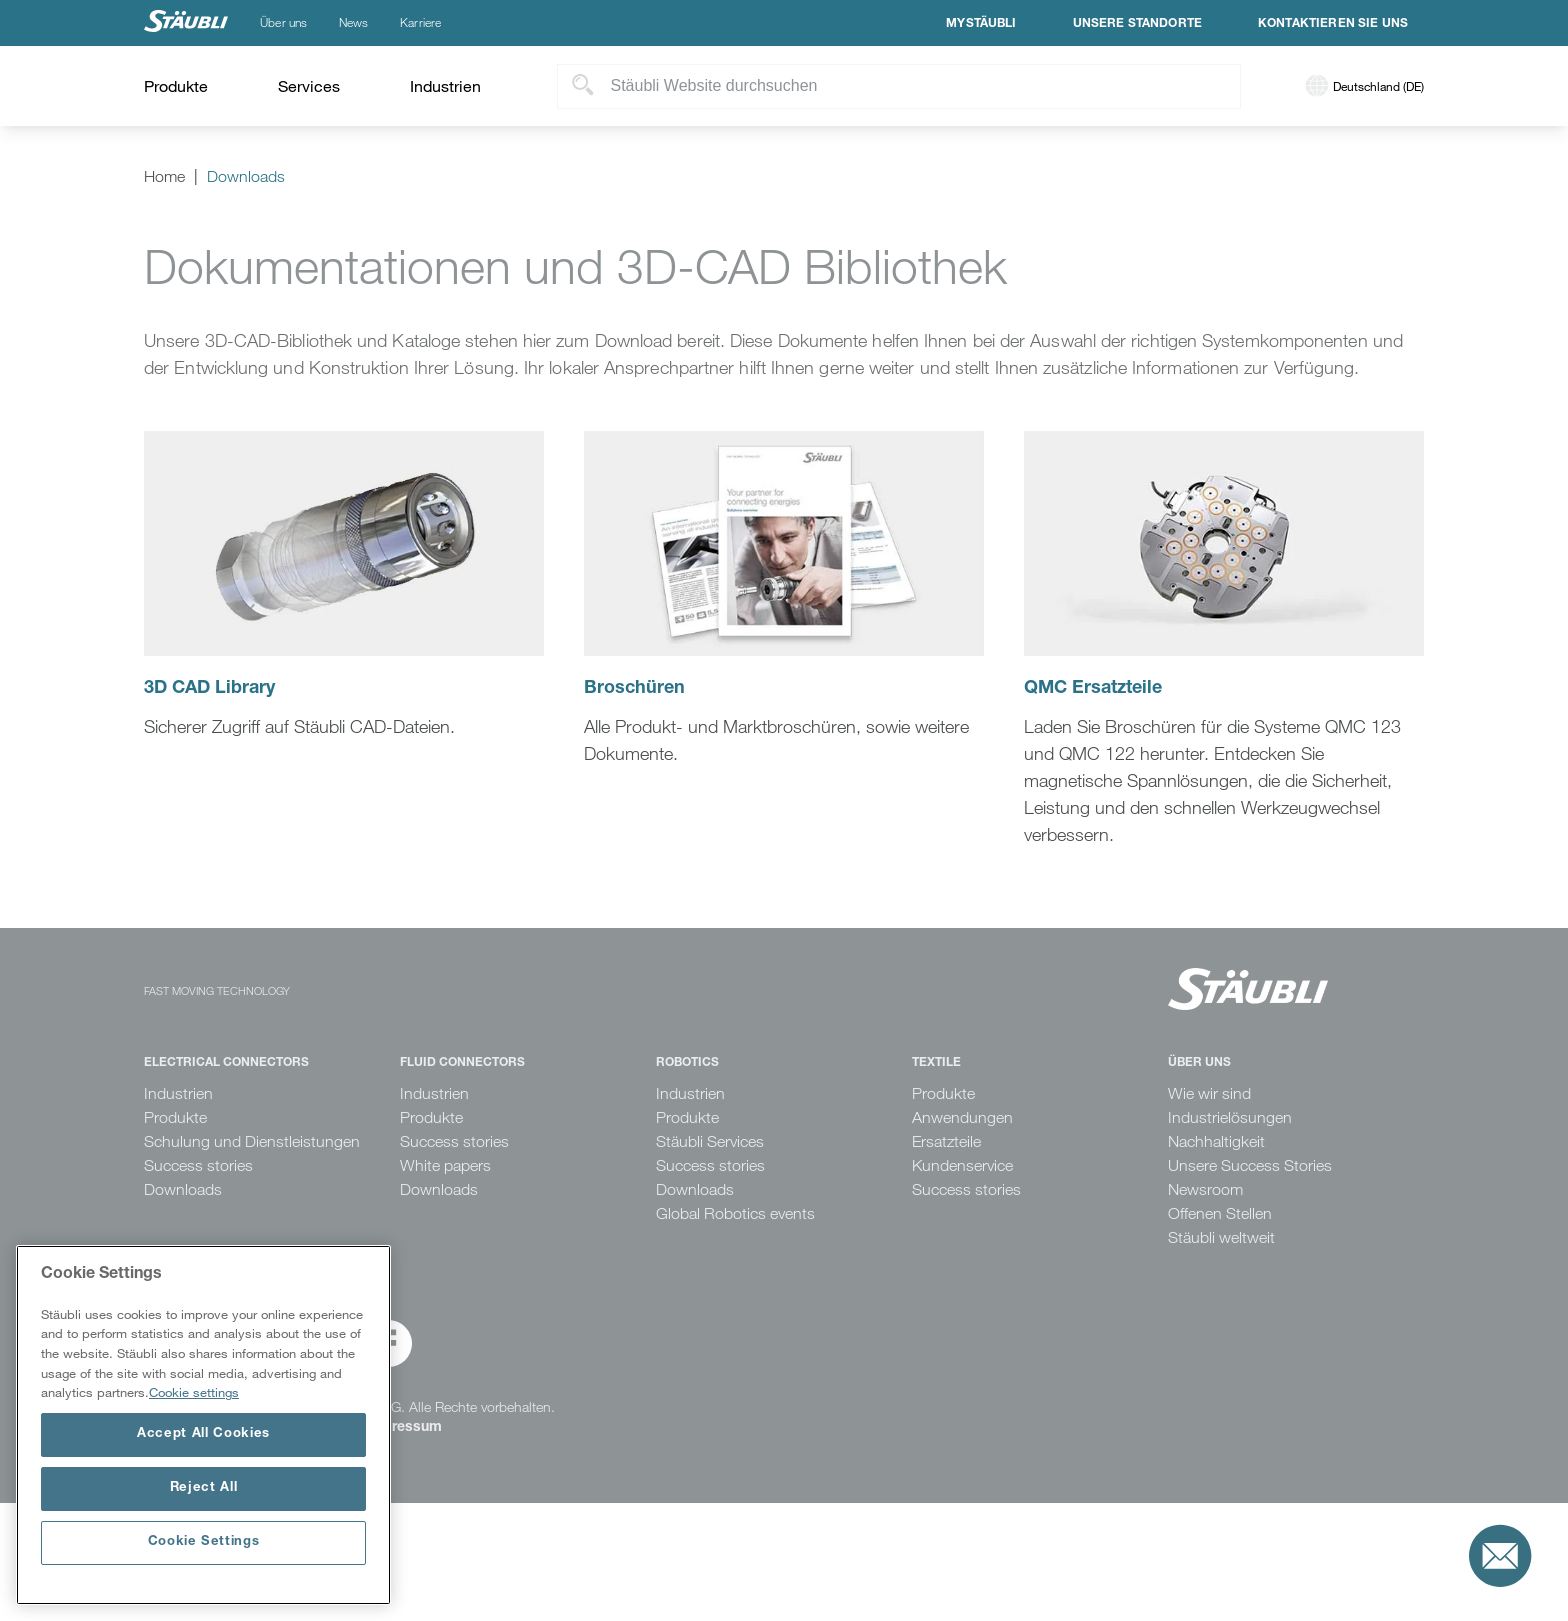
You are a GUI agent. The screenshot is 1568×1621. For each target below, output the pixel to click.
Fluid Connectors (462, 1063)
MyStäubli (981, 24)
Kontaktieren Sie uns (1333, 24)
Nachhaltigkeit (1216, 1141)
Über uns (283, 23)
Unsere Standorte (1137, 24)
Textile (936, 1063)
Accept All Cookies (203, 1434)
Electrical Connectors (226, 1063)
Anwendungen (962, 1117)
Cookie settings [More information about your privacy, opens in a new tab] (194, 1392)
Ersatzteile (946, 1141)
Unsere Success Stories (1250, 1165)
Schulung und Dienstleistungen (252, 1141)
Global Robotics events (735, 1213)
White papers (445, 1165)
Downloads (183, 1189)
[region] (203, 1425)
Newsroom (1205, 1189)
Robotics (687, 1063)
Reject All (204, 1488)
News (353, 23)
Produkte (175, 1117)
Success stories (198, 1165)
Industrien (178, 1093)
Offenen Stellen (1220, 1213)
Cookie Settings (204, 1542)
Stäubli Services (710, 1141)
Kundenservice (962, 1165)
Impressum (404, 1428)
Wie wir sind (1209, 1093)
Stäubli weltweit (1221, 1237)
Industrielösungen (1230, 1117)
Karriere (420, 23)
